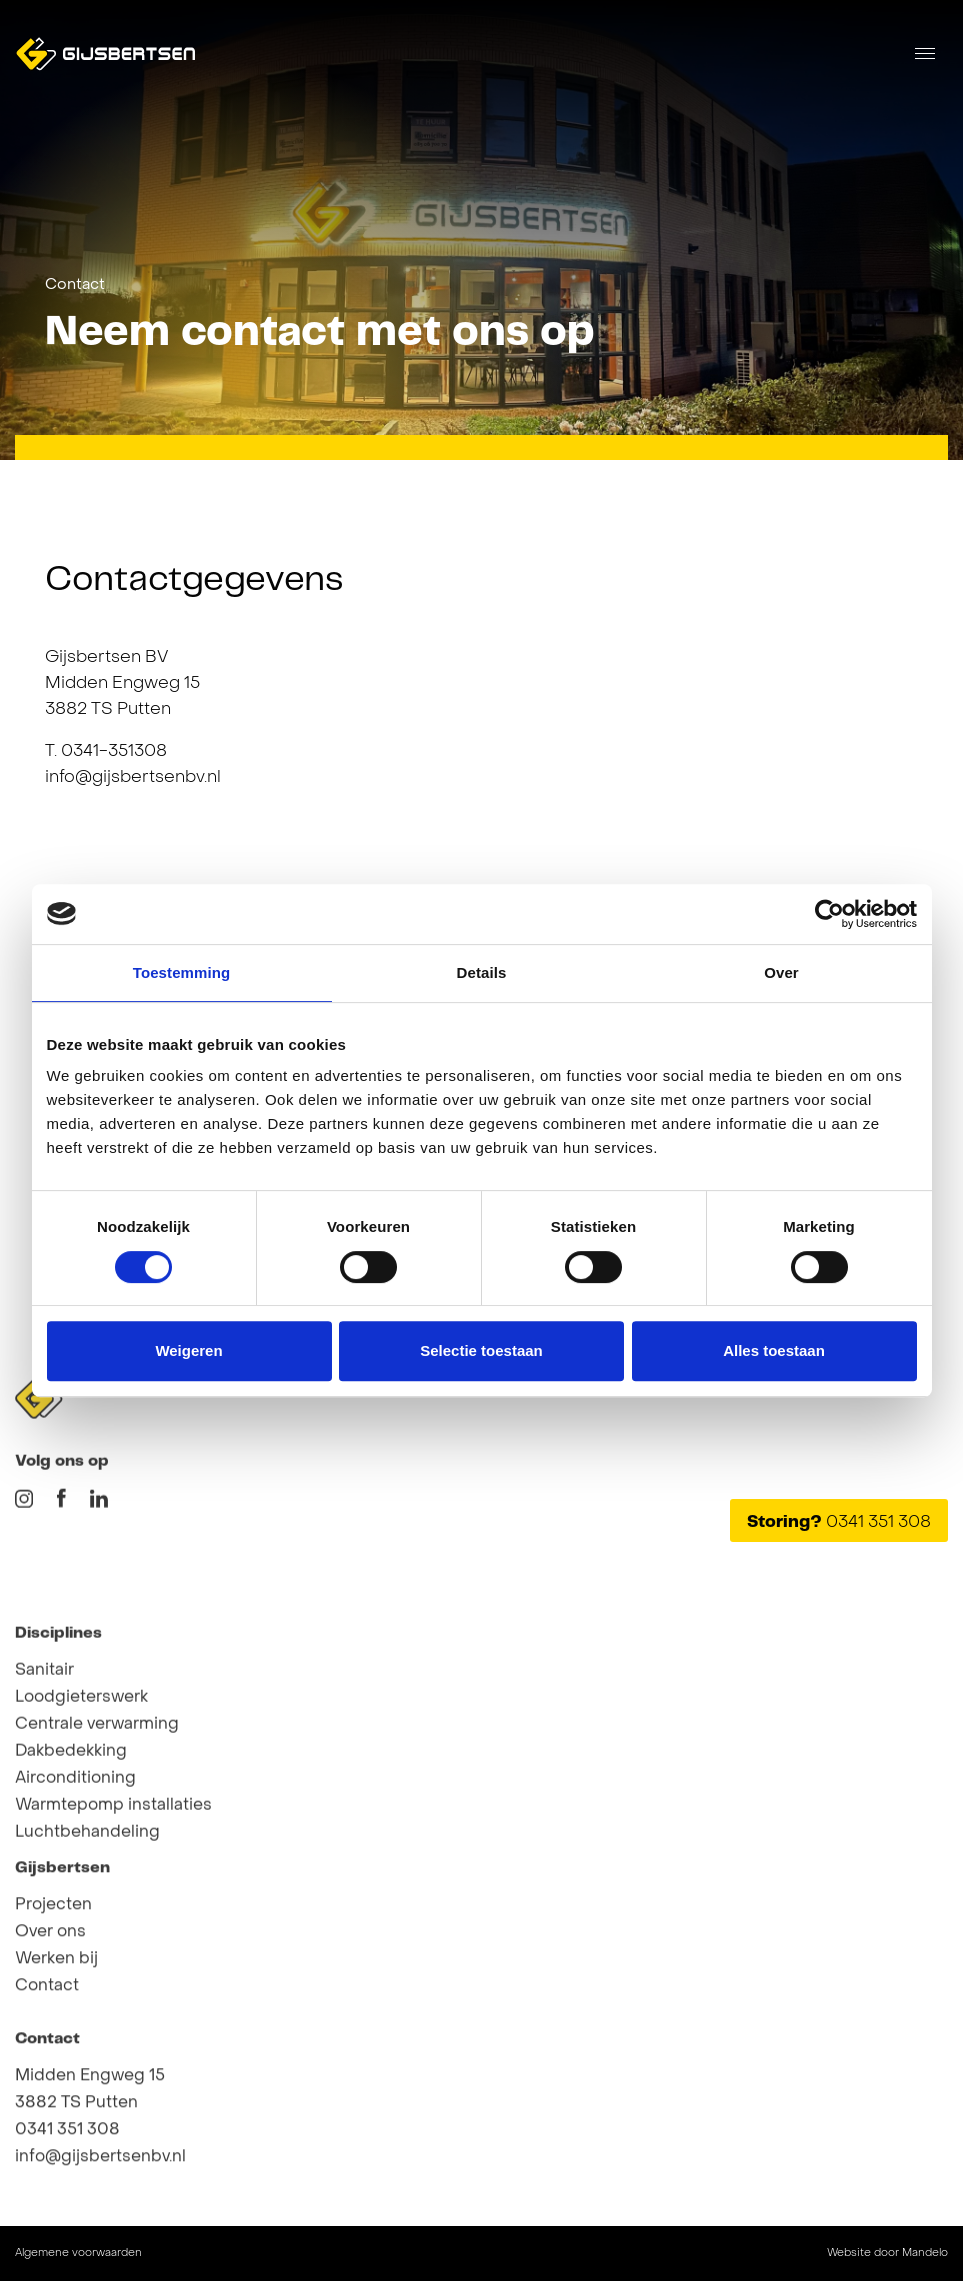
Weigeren (188, 1350)
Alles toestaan (774, 1350)
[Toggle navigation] (925, 53)
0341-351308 (114, 752)
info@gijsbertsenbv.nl (133, 778)
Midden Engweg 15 (90, 2145)
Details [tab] (482, 972)
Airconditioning (75, 1887)
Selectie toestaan (481, 1350)
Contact (75, 285)
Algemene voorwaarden (78, 2253)
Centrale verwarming (97, 1833)
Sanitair (44, 1779)
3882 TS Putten (76, 2172)
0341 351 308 (67, 2199)
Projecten (53, 1974)
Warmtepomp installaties (113, 1914)
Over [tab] (781, 972)
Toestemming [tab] (182, 972)
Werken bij (56, 2028)
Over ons (50, 2001)
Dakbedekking (71, 1860)
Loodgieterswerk (81, 1806)
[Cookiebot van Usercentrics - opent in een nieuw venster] (829, 914)
